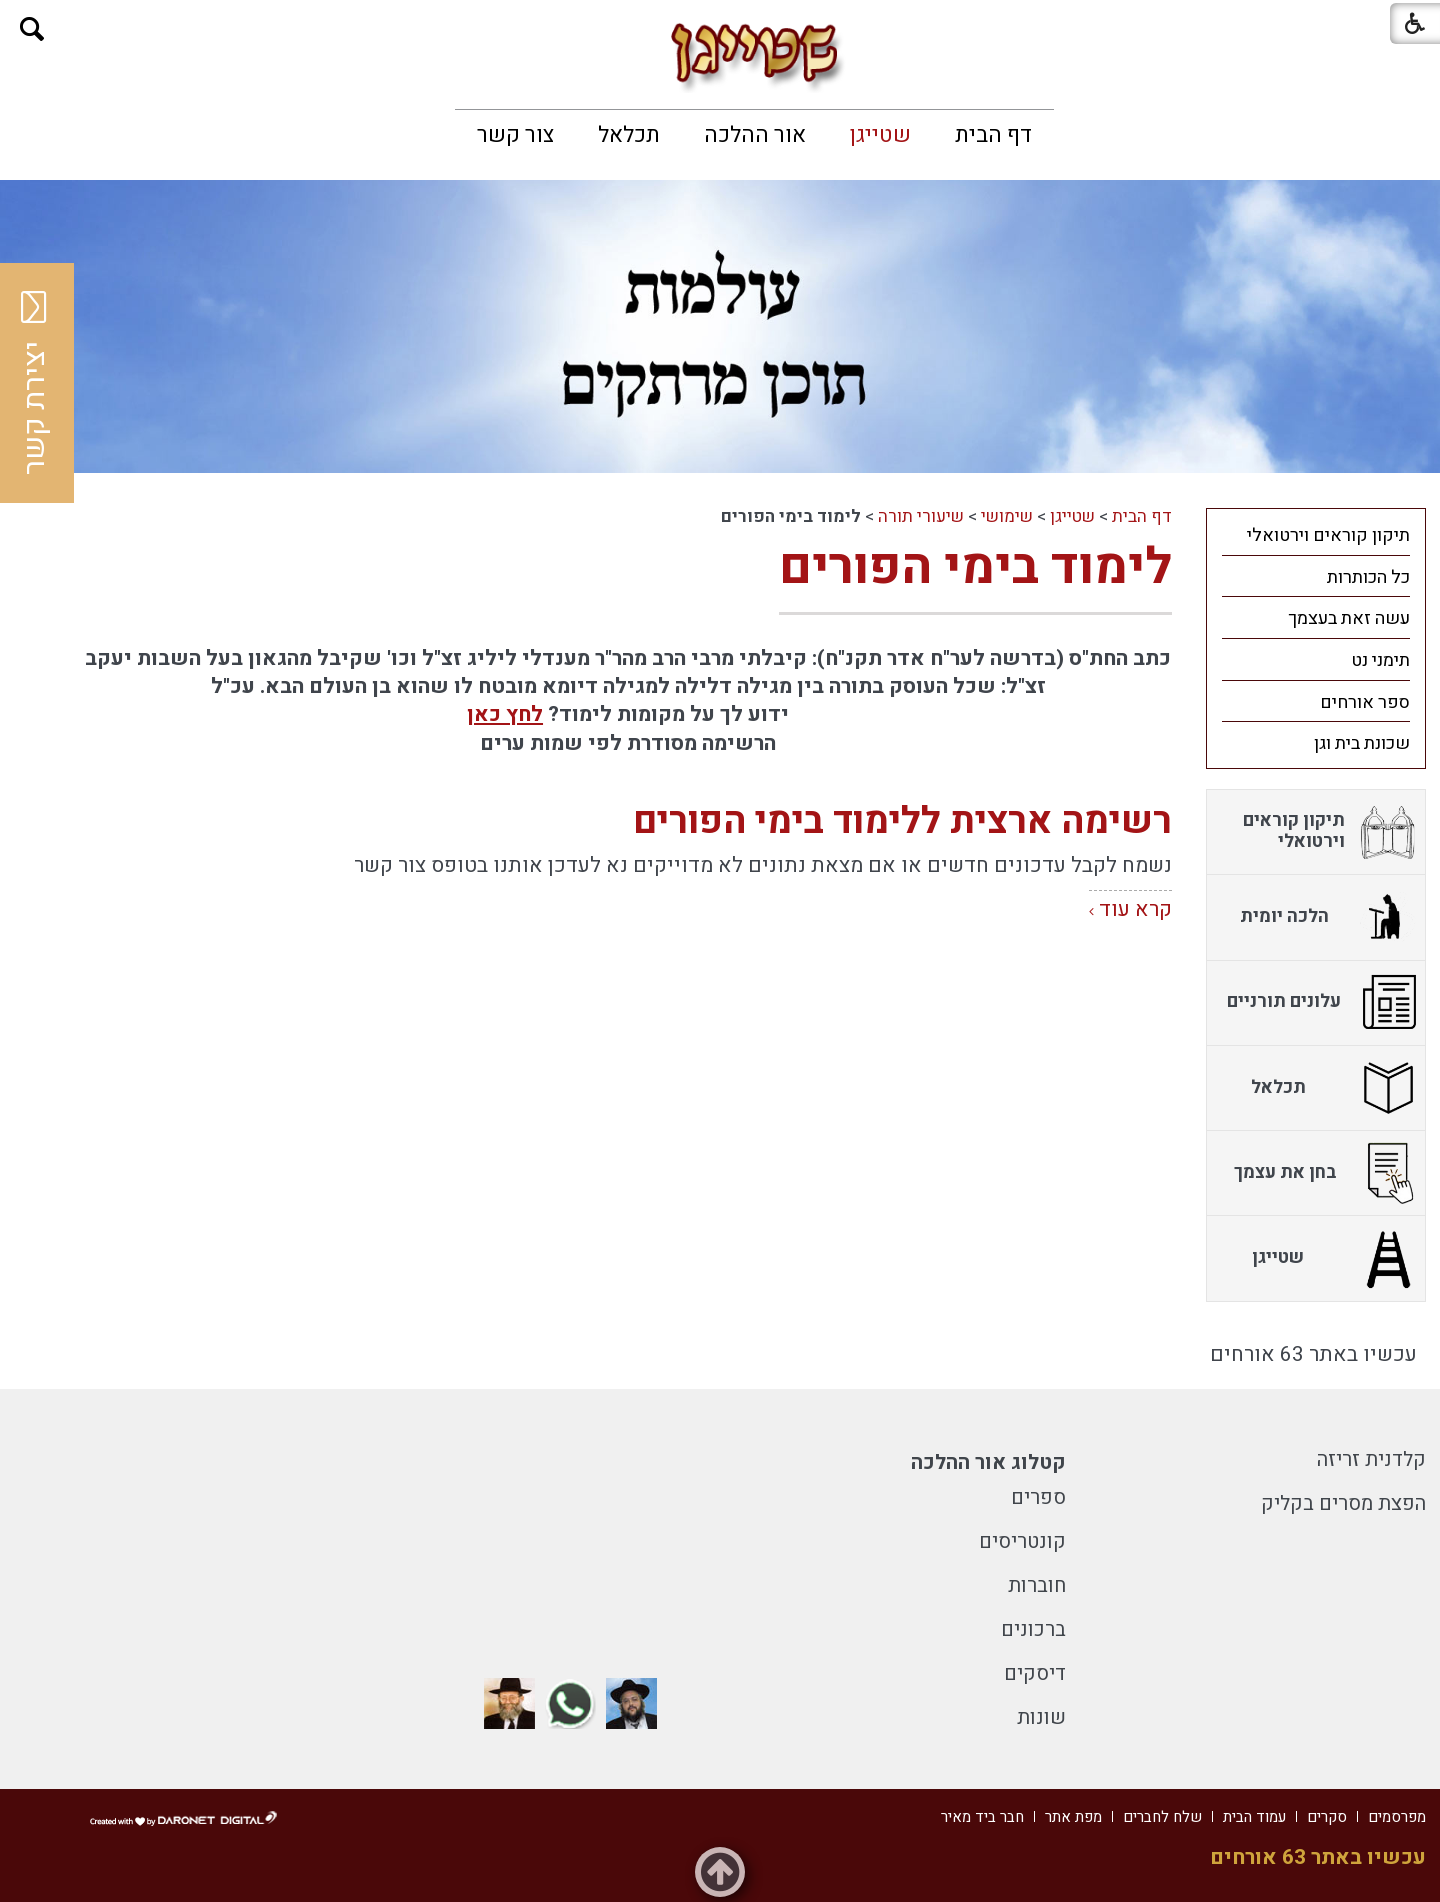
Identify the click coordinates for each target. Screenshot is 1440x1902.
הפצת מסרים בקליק (1343, 1503)
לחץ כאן (505, 714)
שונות (1041, 1717)
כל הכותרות (1368, 577)
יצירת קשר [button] (35, 383)
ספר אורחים (1365, 702)
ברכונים (1033, 1629)
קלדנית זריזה (1371, 1459)
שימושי (1007, 516)
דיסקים (1035, 1673)
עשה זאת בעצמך (1349, 618)
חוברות (1037, 1585)
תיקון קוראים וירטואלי (1328, 535)
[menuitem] (993, 135)
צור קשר (515, 135)
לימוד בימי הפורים (975, 567)
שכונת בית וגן (1362, 743)
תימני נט (1380, 660)
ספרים (1038, 1497)
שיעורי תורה (921, 516)
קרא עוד (1135, 909)
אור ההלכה (755, 135)
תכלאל (629, 135)
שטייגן (880, 135)
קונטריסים (1022, 1541)
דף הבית (993, 135)
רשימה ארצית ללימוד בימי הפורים (902, 821)
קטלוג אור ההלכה (988, 1462)
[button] (32, 29)
